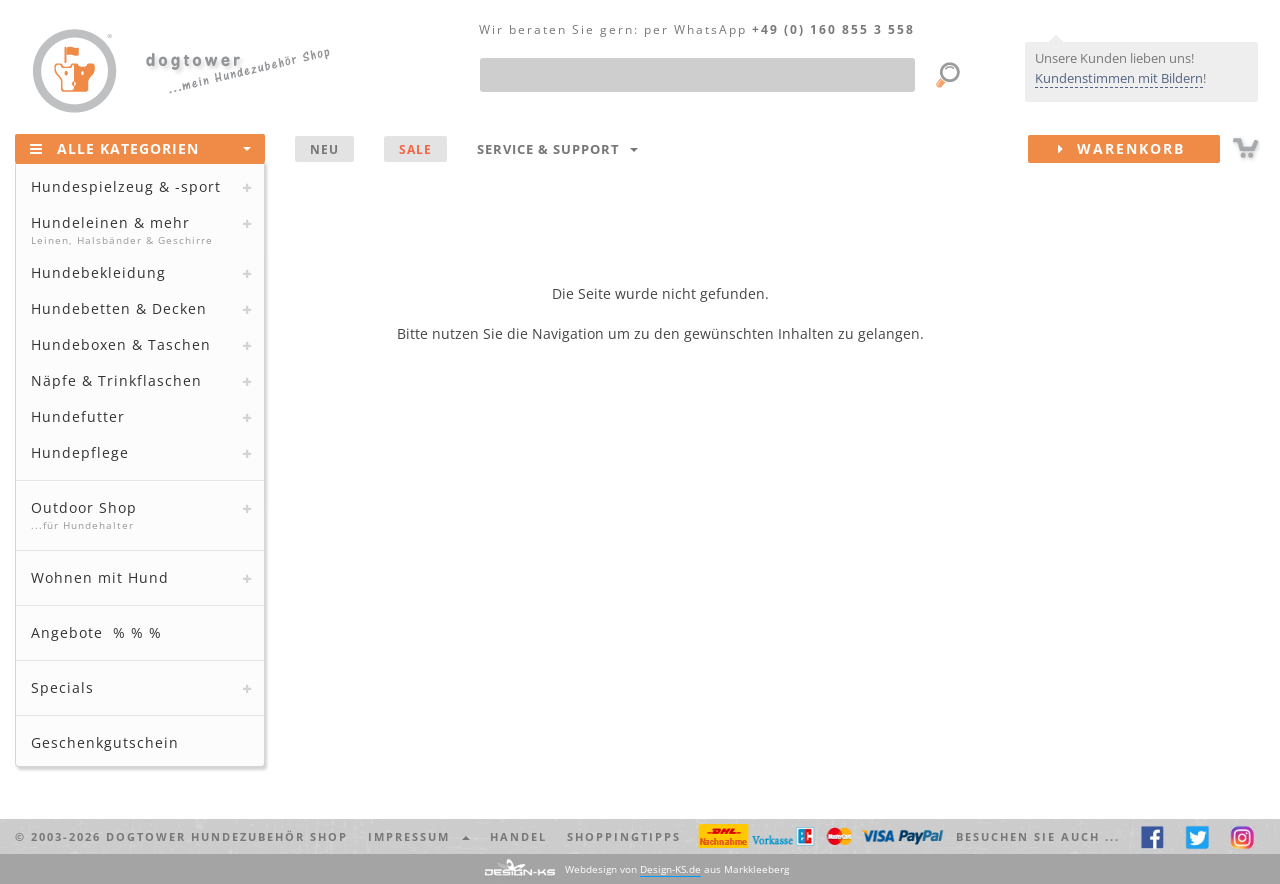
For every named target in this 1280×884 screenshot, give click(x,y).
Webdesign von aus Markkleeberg (677, 869)
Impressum (419, 836)
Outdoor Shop (137, 515)
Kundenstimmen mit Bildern (1119, 78)
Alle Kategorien (140, 148)
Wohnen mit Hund (100, 577)
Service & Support (557, 149)
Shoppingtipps (624, 836)
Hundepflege (80, 452)
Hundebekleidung (98, 272)
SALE (415, 149)
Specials (62, 687)
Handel (518, 836)
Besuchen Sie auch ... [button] (1038, 836)
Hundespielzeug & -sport (126, 186)
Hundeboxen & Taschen (121, 344)
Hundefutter (78, 416)
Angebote (96, 632)
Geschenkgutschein (105, 742)
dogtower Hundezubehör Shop (227, 836)
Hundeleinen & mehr (137, 230)
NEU (324, 149)
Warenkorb (1139, 149)
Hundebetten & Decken (119, 308)
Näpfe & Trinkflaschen (116, 380)
